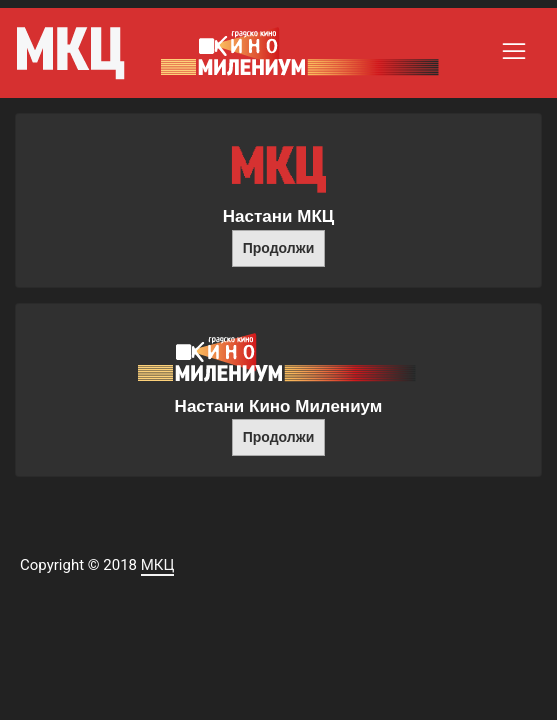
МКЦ (158, 565)
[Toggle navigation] (514, 51)
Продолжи (279, 248)
